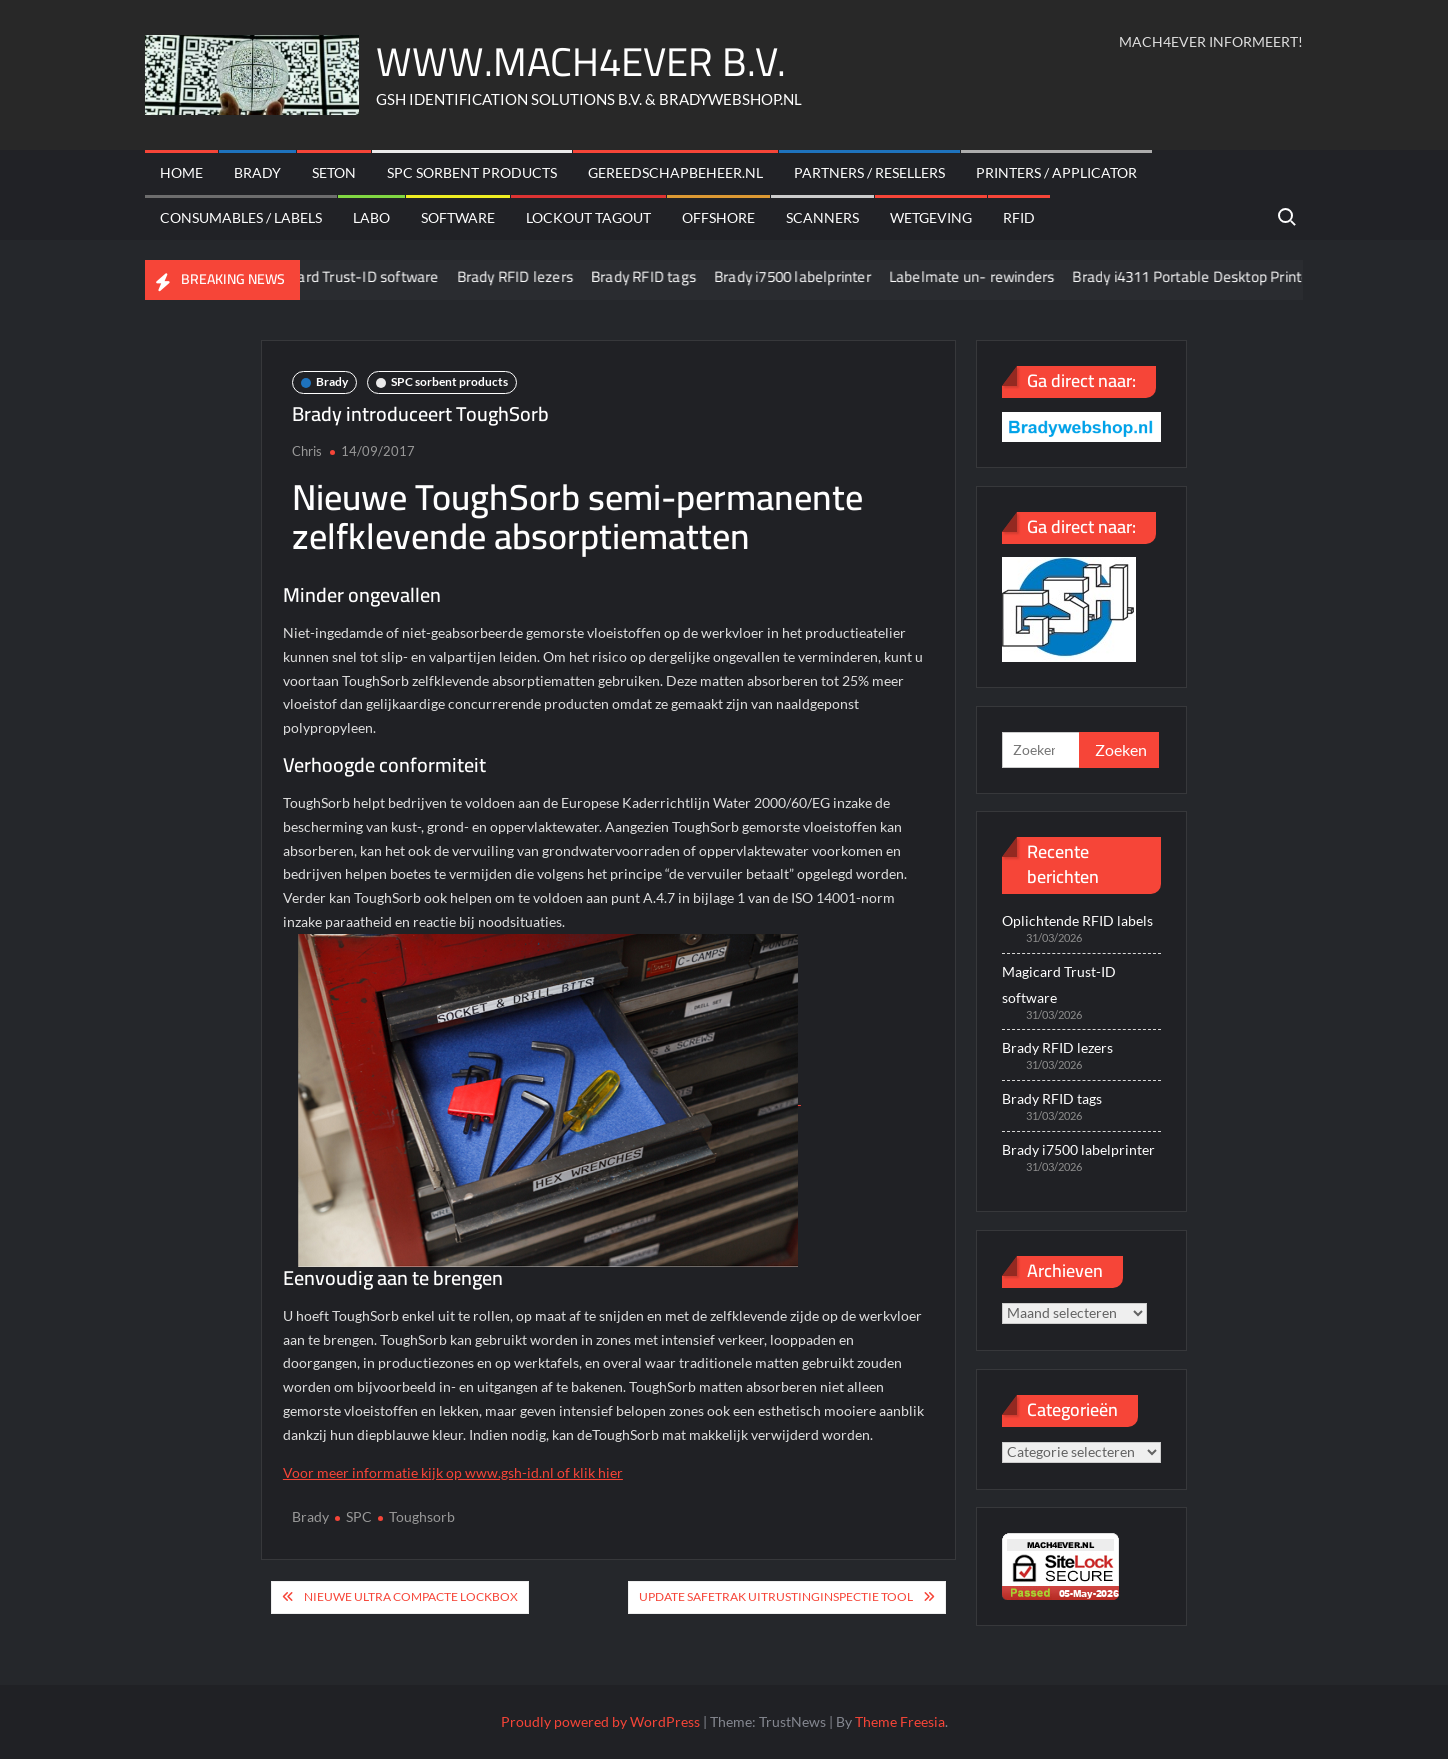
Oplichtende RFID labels (1077, 920)
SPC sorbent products (472, 172)
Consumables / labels (241, 217)
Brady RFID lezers (529, 276)
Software (458, 217)
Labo (371, 217)
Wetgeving (931, 217)
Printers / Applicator (1056, 172)
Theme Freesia (900, 1721)
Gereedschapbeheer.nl (675, 172)
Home (181, 172)
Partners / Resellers (869, 172)
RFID (1019, 217)
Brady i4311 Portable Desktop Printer (1208, 276)
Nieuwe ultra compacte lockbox (411, 1596)
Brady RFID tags (657, 276)
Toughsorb (422, 1516)
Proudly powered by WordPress (600, 1721)
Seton (334, 172)
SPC (359, 1516)
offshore (718, 217)
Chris (307, 451)
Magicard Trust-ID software (361, 276)
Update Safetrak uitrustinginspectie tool (776, 1596)
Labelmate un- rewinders (986, 276)
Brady (257, 172)
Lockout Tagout (588, 217)
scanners (822, 217)
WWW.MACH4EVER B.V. (581, 61)
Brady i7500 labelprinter (806, 276)
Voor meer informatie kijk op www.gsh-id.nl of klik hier (453, 1472)
